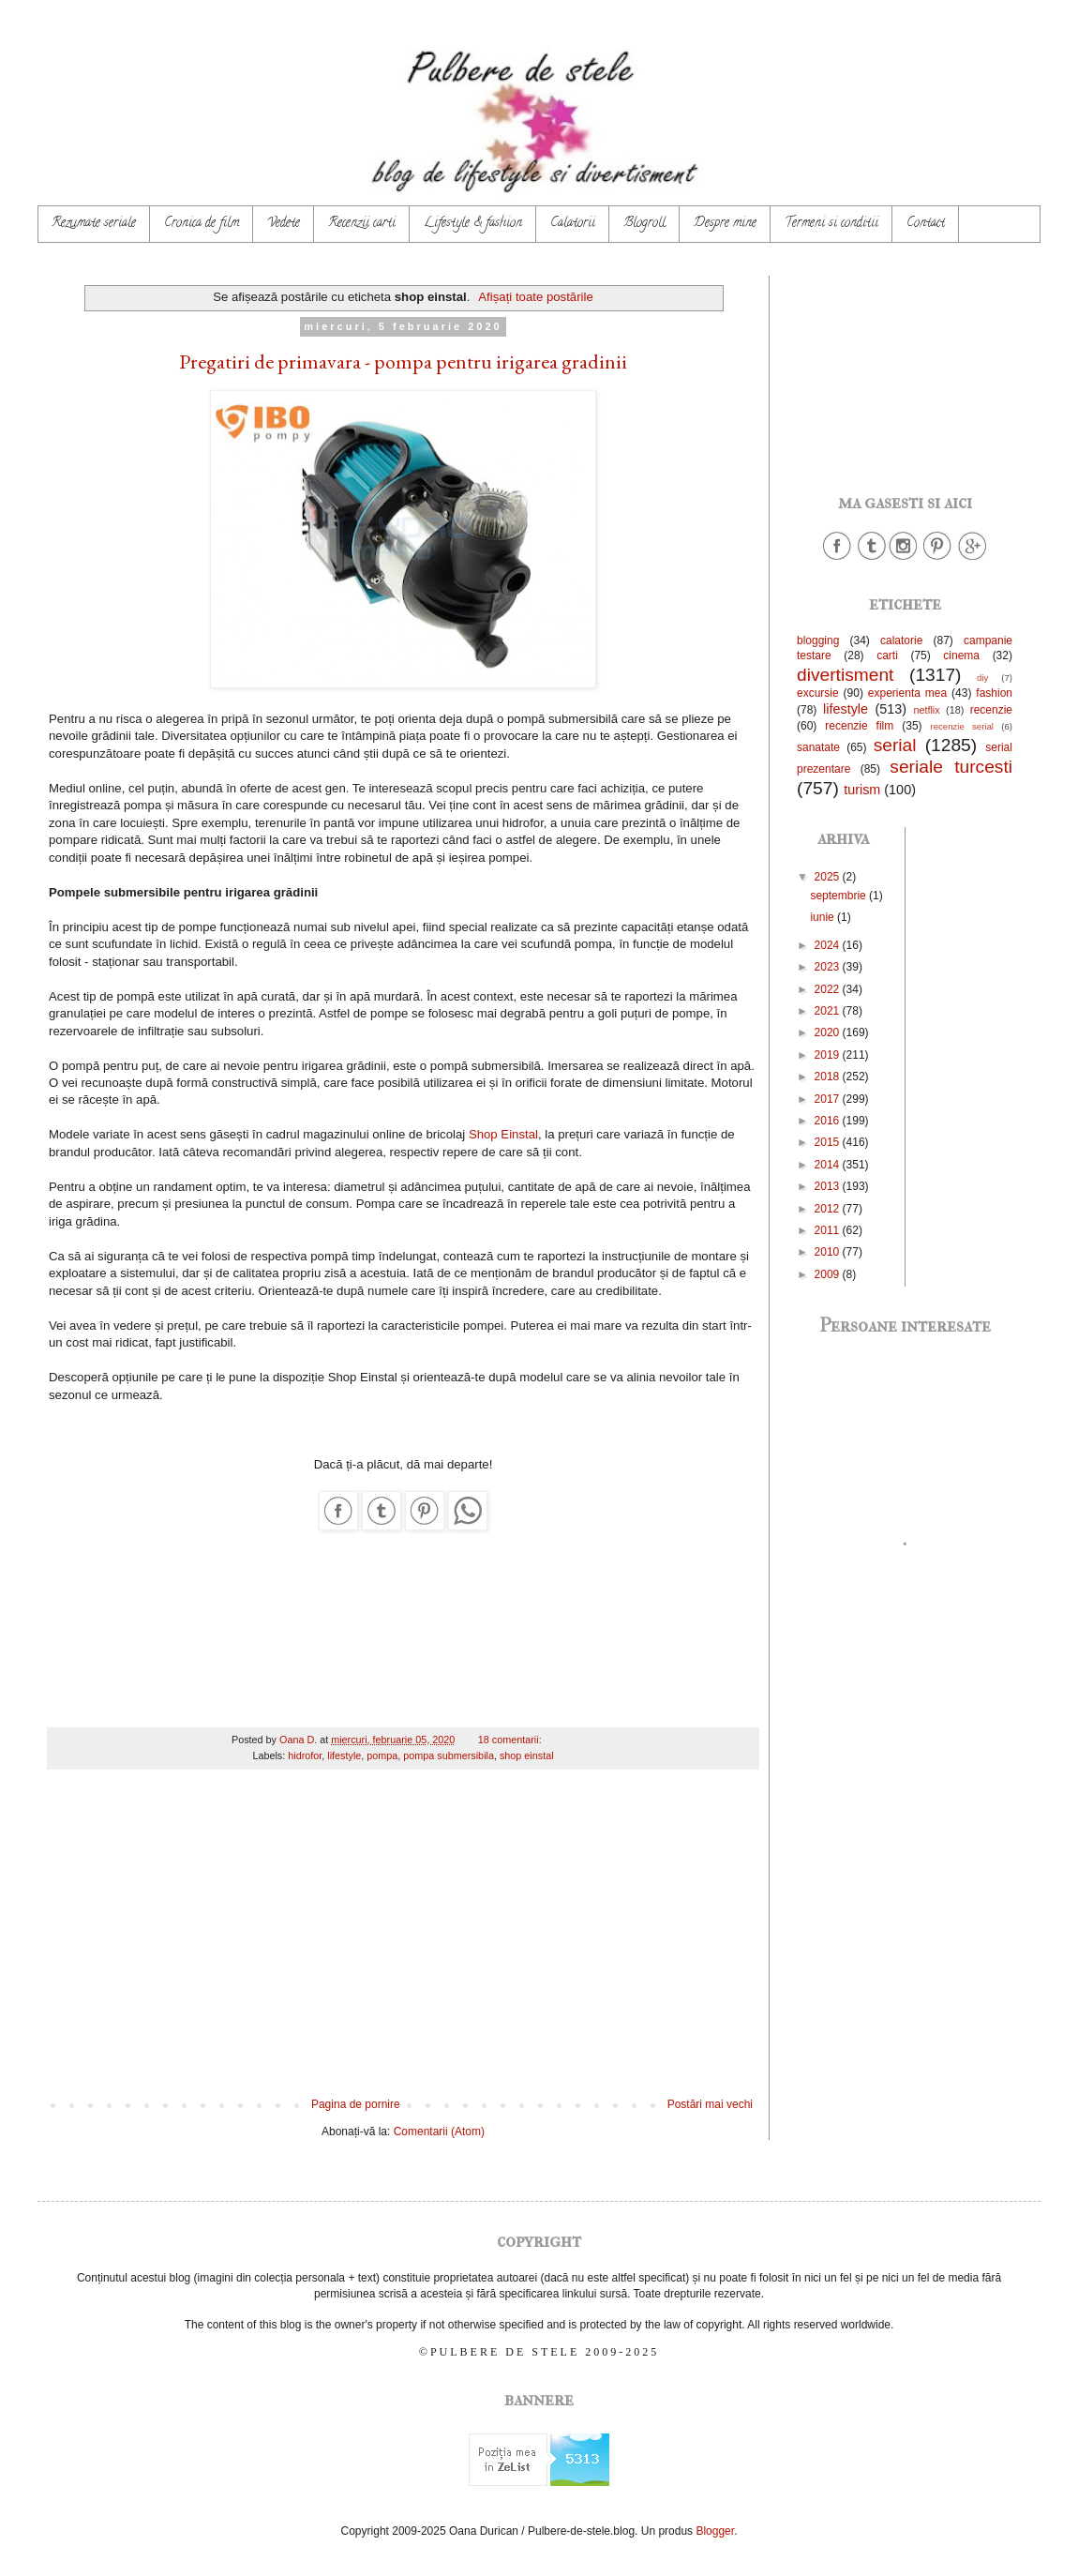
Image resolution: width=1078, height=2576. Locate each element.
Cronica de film (201, 223)
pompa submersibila (448, 1755)
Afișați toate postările (535, 297)
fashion (994, 693)
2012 (829, 1208)
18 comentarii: (511, 1739)
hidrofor (305, 1755)
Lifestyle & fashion (473, 223)
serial (895, 745)
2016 (829, 1120)
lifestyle (344, 1755)
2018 (829, 1076)
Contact (925, 223)
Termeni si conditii (831, 223)
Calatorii (572, 223)
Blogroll (644, 223)
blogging (818, 640)
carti (887, 655)
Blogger (715, 2531)
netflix (926, 710)
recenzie (991, 709)
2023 (829, 966)
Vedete (283, 223)
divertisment (845, 675)
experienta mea (907, 693)
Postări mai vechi (710, 2104)
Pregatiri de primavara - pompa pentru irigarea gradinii (403, 361)
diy (982, 677)
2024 (829, 945)
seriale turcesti (951, 766)
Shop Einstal (503, 1134)
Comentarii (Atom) (439, 2131)
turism (862, 789)
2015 (829, 1142)
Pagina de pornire (355, 2104)
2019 (829, 1055)
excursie (818, 693)
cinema (961, 655)
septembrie (839, 895)
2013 (829, 1186)
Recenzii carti (362, 223)
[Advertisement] (403, 1943)
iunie (823, 917)
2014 (829, 1164)
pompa (382, 1755)
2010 (829, 1251)
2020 (829, 1032)
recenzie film (859, 725)
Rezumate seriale (94, 223)
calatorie (901, 640)
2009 (829, 1274)
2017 (829, 1099)
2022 (829, 989)
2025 (829, 876)
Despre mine (725, 223)
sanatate (818, 747)
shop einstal (527, 1755)
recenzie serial (962, 726)
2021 (829, 1010)
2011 (829, 1230)
